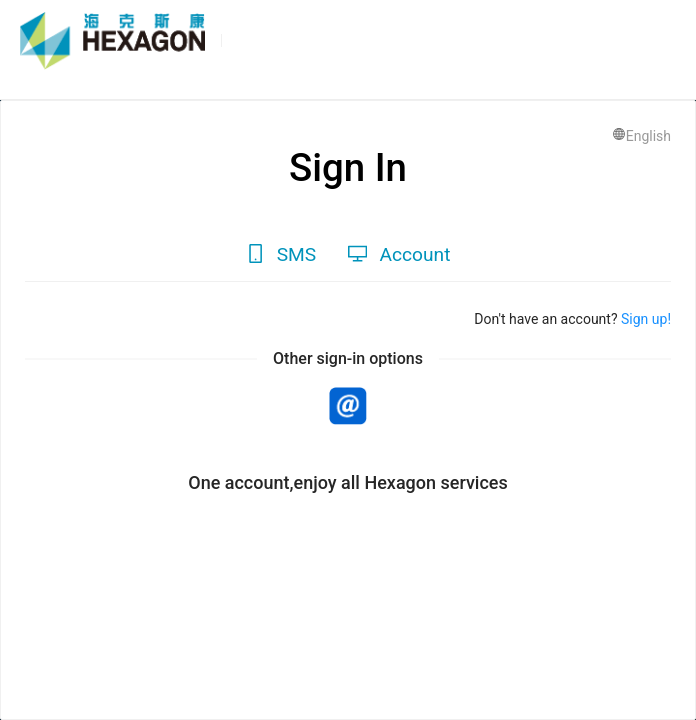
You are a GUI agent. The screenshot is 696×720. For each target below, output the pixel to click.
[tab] (281, 255)
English (641, 136)
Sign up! (644, 319)
